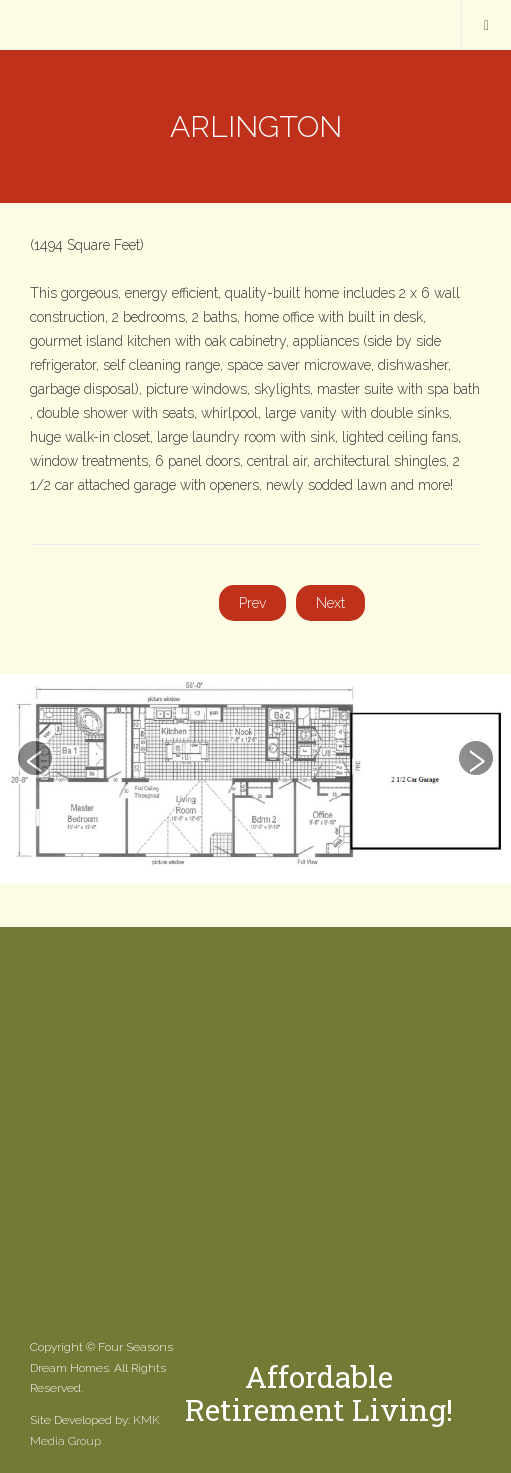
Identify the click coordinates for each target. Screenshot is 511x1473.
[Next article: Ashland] (330, 603)
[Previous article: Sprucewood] (252, 603)
